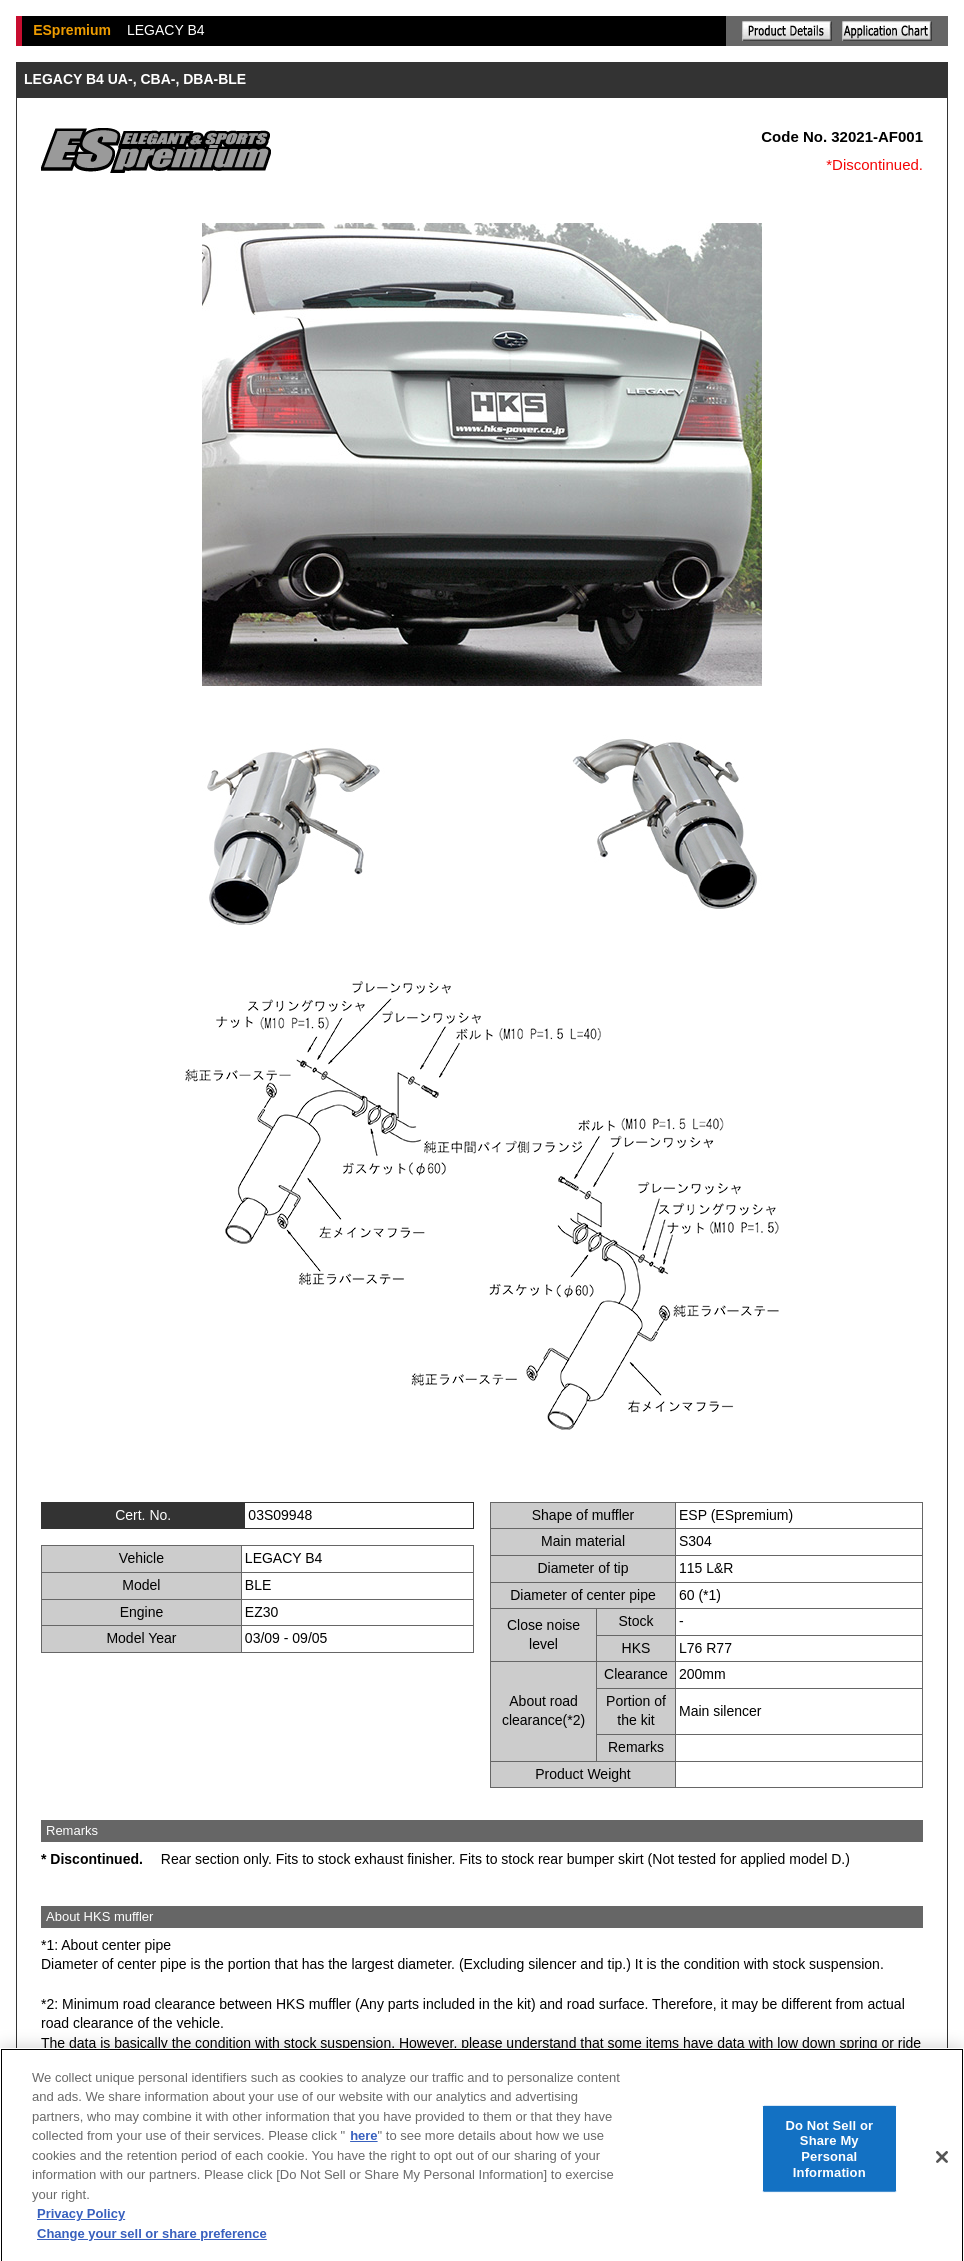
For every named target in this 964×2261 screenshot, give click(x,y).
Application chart (887, 31)
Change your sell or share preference (152, 2243)
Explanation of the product (787, 31)
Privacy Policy (81, 2223)
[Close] (942, 2167)
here (363, 2145)
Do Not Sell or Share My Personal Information (829, 2159)
